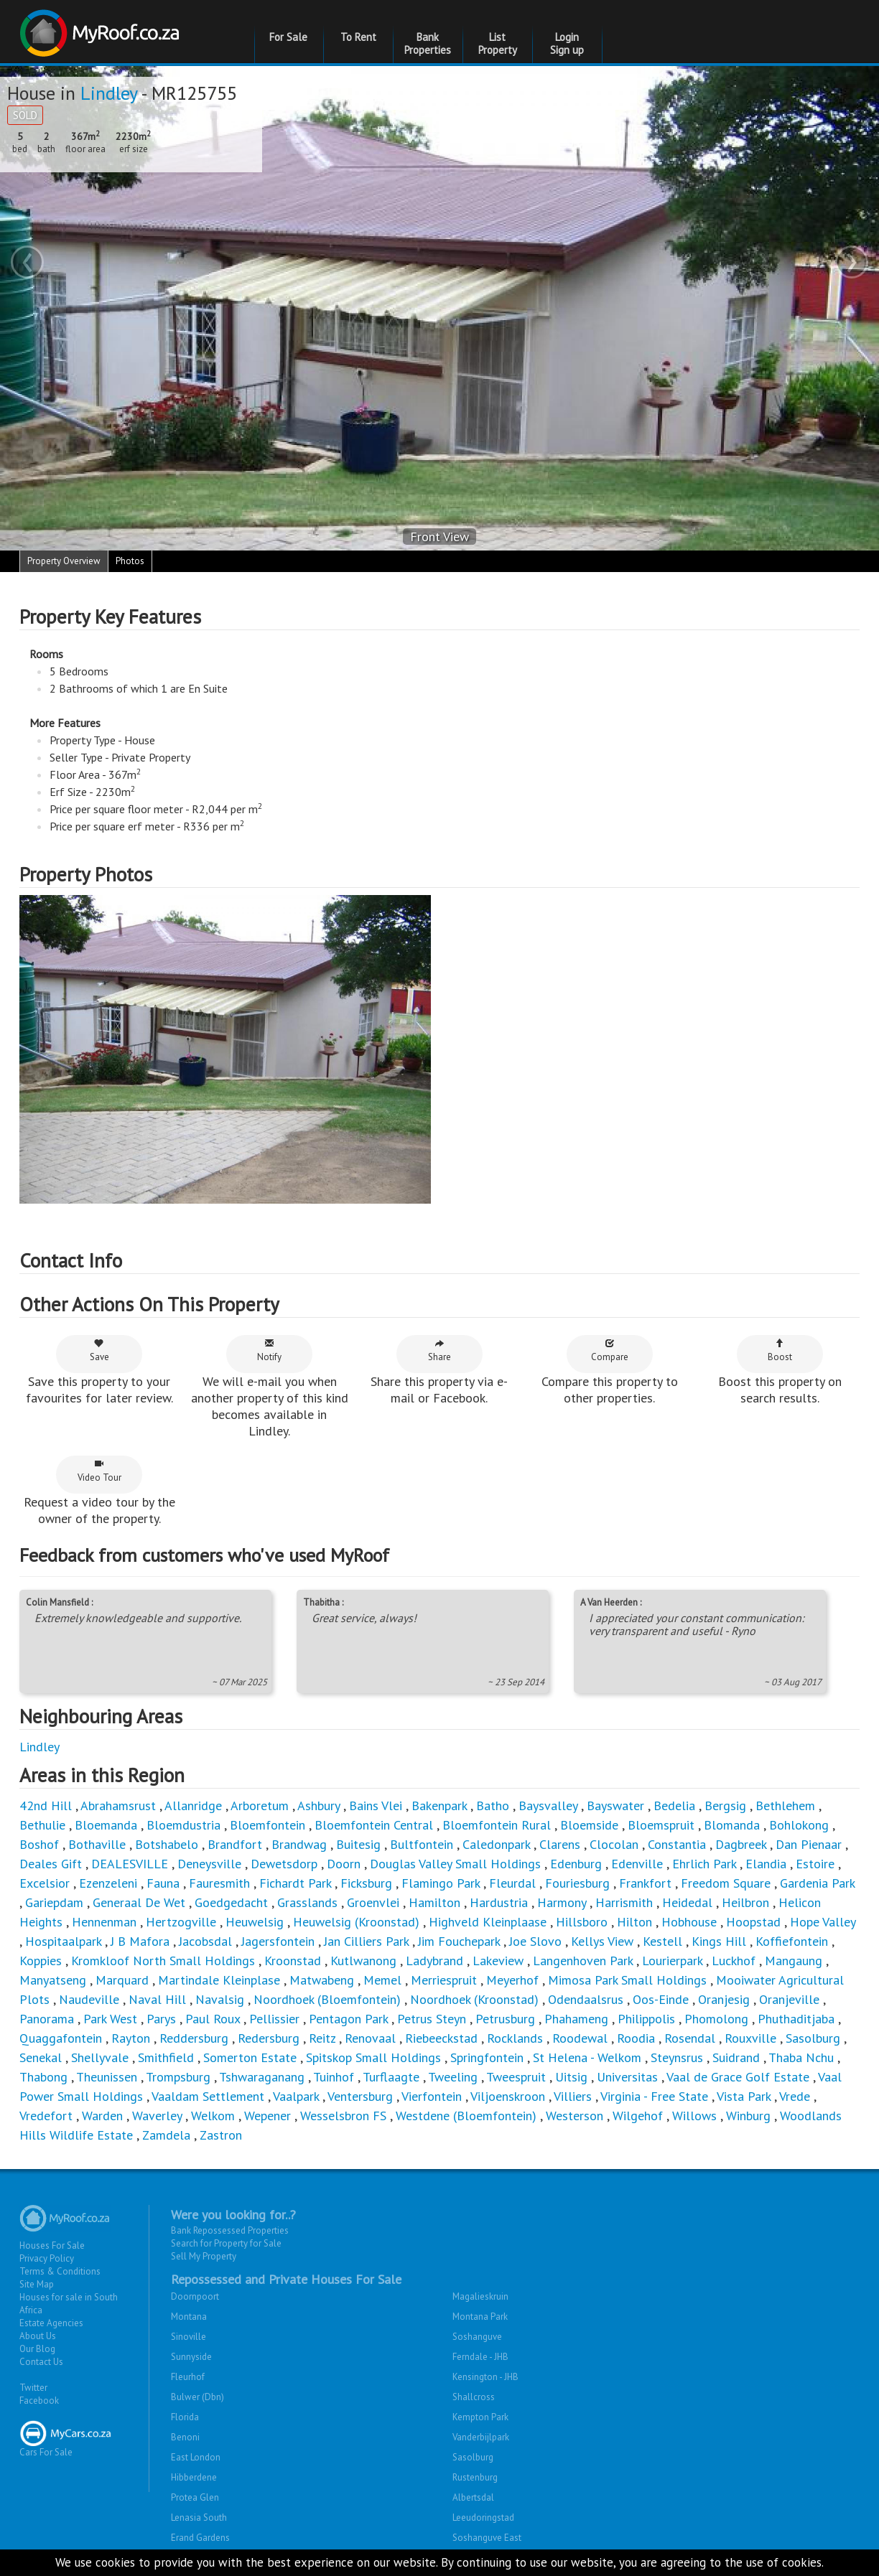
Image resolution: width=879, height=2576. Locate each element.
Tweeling (453, 2077)
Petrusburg (505, 2018)
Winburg (748, 2115)
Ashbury (318, 1805)
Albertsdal (473, 2497)
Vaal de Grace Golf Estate (737, 2077)
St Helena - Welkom (587, 2057)
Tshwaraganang (261, 2077)
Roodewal (580, 2038)
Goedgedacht (231, 1902)
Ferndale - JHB (480, 2357)
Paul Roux (212, 2018)
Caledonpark (496, 1844)
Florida (185, 2417)
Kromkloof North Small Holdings (163, 1960)
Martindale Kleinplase (219, 1980)
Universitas (627, 2077)
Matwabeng (321, 1980)
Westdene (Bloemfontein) (466, 2115)
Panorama (46, 2018)
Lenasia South (199, 2517)
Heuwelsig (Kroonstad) (356, 1922)
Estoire (815, 1863)
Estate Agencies (51, 2323)
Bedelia (674, 1805)
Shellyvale (100, 2057)
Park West (110, 2018)
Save (99, 1350)
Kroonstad (292, 1960)
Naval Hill (157, 1999)
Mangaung (793, 1960)
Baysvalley (547, 1805)
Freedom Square (726, 1883)
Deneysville (209, 1863)
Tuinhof (333, 2077)
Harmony (563, 1902)
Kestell (662, 1941)
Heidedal (687, 1902)
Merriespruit (444, 1980)
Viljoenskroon (507, 2096)
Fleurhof (188, 2377)
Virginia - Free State (654, 2096)
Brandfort (235, 1844)
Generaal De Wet (139, 1902)
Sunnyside (191, 2357)
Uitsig (571, 2077)
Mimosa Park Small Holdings (627, 1980)
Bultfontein (421, 1844)
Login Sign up (567, 43)
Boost (780, 1350)
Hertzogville (181, 1922)
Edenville (637, 1863)
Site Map (36, 2284)
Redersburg (268, 2038)
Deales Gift (50, 1863)
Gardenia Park (817, 1883)
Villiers (573, 2096)
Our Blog (37, 2349)
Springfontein (487, 2057)
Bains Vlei (375, 1805)
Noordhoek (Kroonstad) (474, 1999)
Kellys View (602, 1941)
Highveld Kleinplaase (488, 1922)
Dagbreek (740, 1844)
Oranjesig (724, 1999)
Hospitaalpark (63, 1941)
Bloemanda (106, 1825)
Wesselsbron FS (343, 2115)
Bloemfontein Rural (496, 1825)
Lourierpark (672, 1960)
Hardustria (499, 1902)
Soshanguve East (486, 2537)
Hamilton (434, 1902)
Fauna (163, 1883)
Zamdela (166, 2135)
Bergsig (725, 1805)
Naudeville (89, 1999)
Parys (161, 2018)
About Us (37, 2336)
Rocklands (515, 2038)
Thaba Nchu (801, 2057)
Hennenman (104, 1922)
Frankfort (645, 1883)
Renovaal (370, 2038)
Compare (609, 1350)
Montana (189, 2316)
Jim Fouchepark (459, 1941)
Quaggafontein (60, 2038)
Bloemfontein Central (374, 1825)
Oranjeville (789, 1999)
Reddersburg (193, 2038)
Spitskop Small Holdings (373, 2057)
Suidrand (736, 2057)
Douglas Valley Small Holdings (455, 1863)
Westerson (574, 2115)
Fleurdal (512, 1883)
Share (439, 1350)
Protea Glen (195, 2497)
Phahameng (576, 2018)
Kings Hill (719, 1941)
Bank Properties (427, 43)
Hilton (634, 1922)
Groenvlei (373, 1902)
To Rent (358, 37)
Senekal (40, 2057)
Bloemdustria (183, 1825)
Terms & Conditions (60, 2271)
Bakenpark (439, 1805)
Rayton (130, 2038)
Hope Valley (822, 1922)
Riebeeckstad (441, 2038)
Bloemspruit (661, 1825)
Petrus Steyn (431, 2018)
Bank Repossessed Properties (230, 2230)
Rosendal (689, 2038)
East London (195, 2457)
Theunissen (106, 2077)
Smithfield (166, 2057)
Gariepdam (54, 1902)
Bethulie (42, 1825)
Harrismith (624, 1902)
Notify (269, 1350)
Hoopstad (753, 1922)
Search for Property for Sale (226, 2243)
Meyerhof (514, 1980)
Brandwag (299, 1844)
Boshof (39, 1844)
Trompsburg (178, 2077)
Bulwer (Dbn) (197, 2397)
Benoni (185, 2437)
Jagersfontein (278, 1941)
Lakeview (498, 1960)
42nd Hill (45, 1805)
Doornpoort (195, 2296)
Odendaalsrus (585, 1999)
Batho (492, 1805)
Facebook (39, 2400)
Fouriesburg (577, 1883)
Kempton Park (480, 2417)
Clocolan (614, 1844)
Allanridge (193, 1805)
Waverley (157, 2115)
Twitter (33, 2387)
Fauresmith (219, 1883)
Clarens (559, 1844)
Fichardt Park (295, 1883)
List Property (497, 43)
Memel (382, 1980)
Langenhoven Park (583, 1960)
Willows (694, 2115)
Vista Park (744, 2096)
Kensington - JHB (485, 2377)
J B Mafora (140, 1941)
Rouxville (750, 2038)
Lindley (108, 93)
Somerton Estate (250, 2057)
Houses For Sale (52, 2245)
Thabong (43, 2077)
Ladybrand (434, 1960)
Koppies (40, 1960)
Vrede (794, 2096)
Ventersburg (360, 2096)
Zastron (221, 2135)
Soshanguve (477, 2337)
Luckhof (733, 1960)
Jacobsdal (205, 1941)
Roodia (636, 2038)
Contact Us (41, 2362)
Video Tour (99, 1471)
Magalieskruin (480, 2296)
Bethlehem (785, 1805)
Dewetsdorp (284, 1863)
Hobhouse (689, 1922)
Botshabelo (166, 1844)
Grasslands (307, 1902)
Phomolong (716, 2018)
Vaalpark (296, 2096)
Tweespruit (516, 2077)
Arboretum (260, 1805)
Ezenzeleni (108, 1883)
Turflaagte (391, 2077)
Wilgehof (638, 2115)
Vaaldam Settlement (208, 2096)
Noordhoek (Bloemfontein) (327, 1999)
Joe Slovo (535, 1941)
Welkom (213, 2115)
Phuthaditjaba (796, 2018)
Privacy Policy (46, 2258)
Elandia (765, 1863)
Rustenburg (475, 2477)
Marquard (122, 1980)
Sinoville (188, 2337)
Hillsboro (582, 1922)
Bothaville (97, 1844)
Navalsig (219, 1999)
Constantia (677, 1844)
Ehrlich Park (704, 1863)
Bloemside (589, 1825)
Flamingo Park (440, 1883)
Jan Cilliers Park (366, 1941)
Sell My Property (203, 2256)
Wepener (267, 2115)
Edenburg (576, 1863)
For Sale (288, 37)
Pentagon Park (350, 2018)
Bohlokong (799, 1825)
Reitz (322, 2038)
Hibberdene (194, 2477)
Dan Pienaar (809, 1844)
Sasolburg (813, 2038)
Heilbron (745, 1902)
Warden (102, 2115)
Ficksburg (366, 1883)
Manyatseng (52, 1980)
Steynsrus (677, 2057)
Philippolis (646, 2018)
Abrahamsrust (118, 1805)
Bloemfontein (267, 1825)
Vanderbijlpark (480, 2437)
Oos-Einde (661, 1999)
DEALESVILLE (129, 1863)
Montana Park (480, 2316)
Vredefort (46, 2115)
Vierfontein (431, 2096)
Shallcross (473, 2397)
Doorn (344, 1863)
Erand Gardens (200, 2537)
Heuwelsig (254, 1922)
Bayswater (615, 1805)
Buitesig (358, 1844)
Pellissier (274, 2018)
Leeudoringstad (483, 2517)
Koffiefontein (791, 1941)
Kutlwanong (363, 1960)
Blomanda (732, 1825)
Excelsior (44, 1883)
